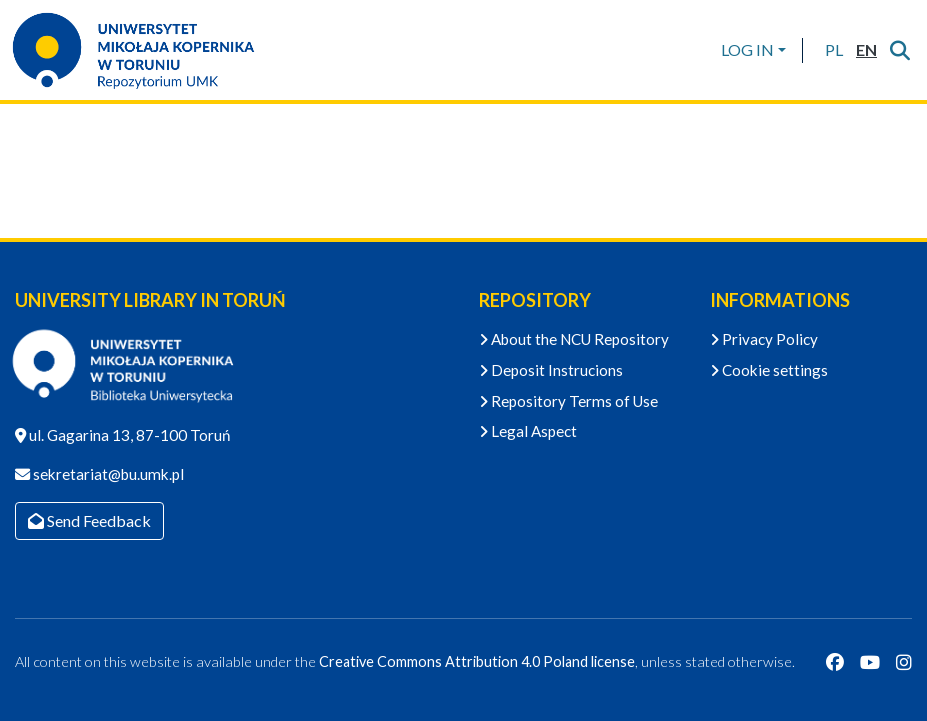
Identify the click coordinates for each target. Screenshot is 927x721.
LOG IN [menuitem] (747, 49)
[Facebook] (835, 662)
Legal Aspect (528, 431)
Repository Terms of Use (568, 401)
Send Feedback (89, 520)
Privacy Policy (764, 339)
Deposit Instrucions (551, 370)
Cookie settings (769, 370)
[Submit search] (899, 50)
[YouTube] (870, 662)
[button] (833, 50)
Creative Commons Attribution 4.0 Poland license (477, 661)
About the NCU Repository (574, 339)
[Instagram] (904, 662)
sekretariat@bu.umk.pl (107, 474)
